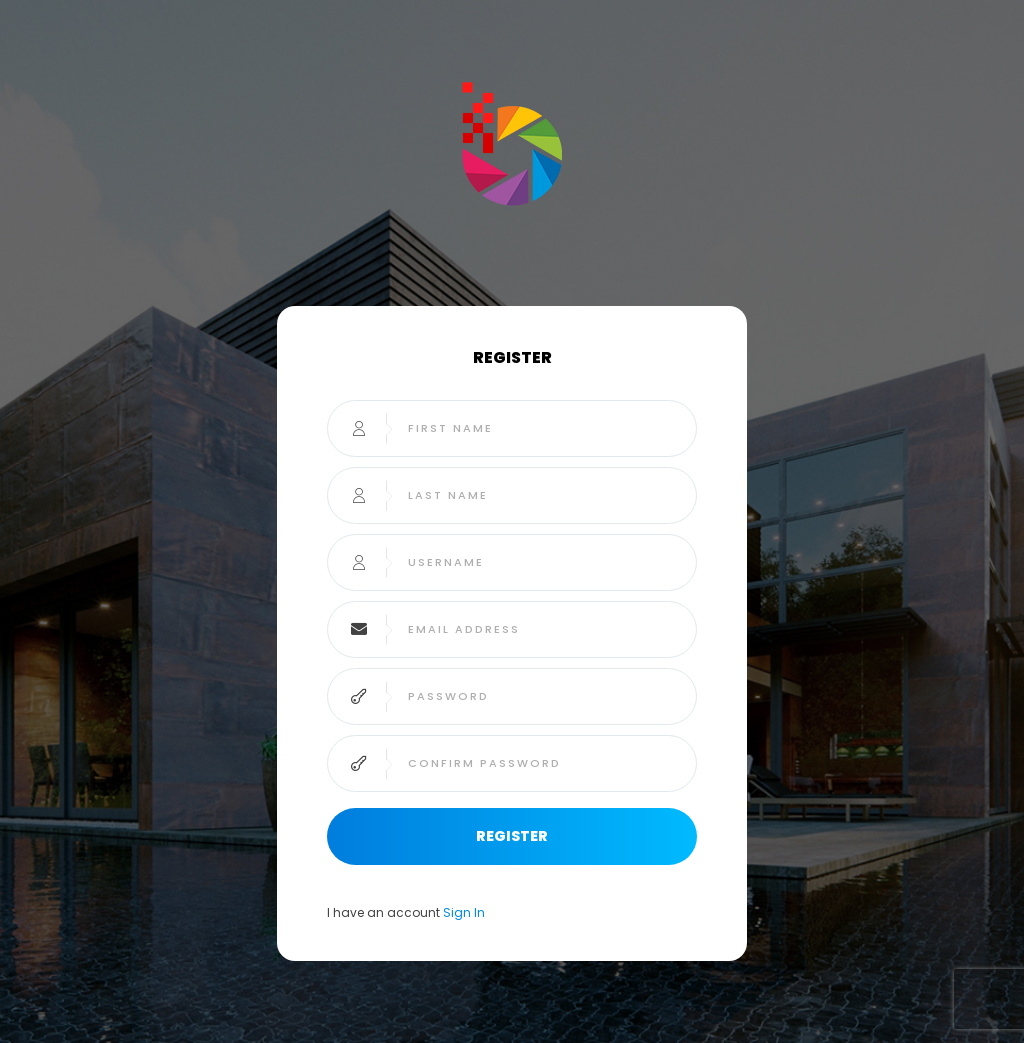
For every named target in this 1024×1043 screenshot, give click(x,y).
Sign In (464, 912)
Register (512, 836)
